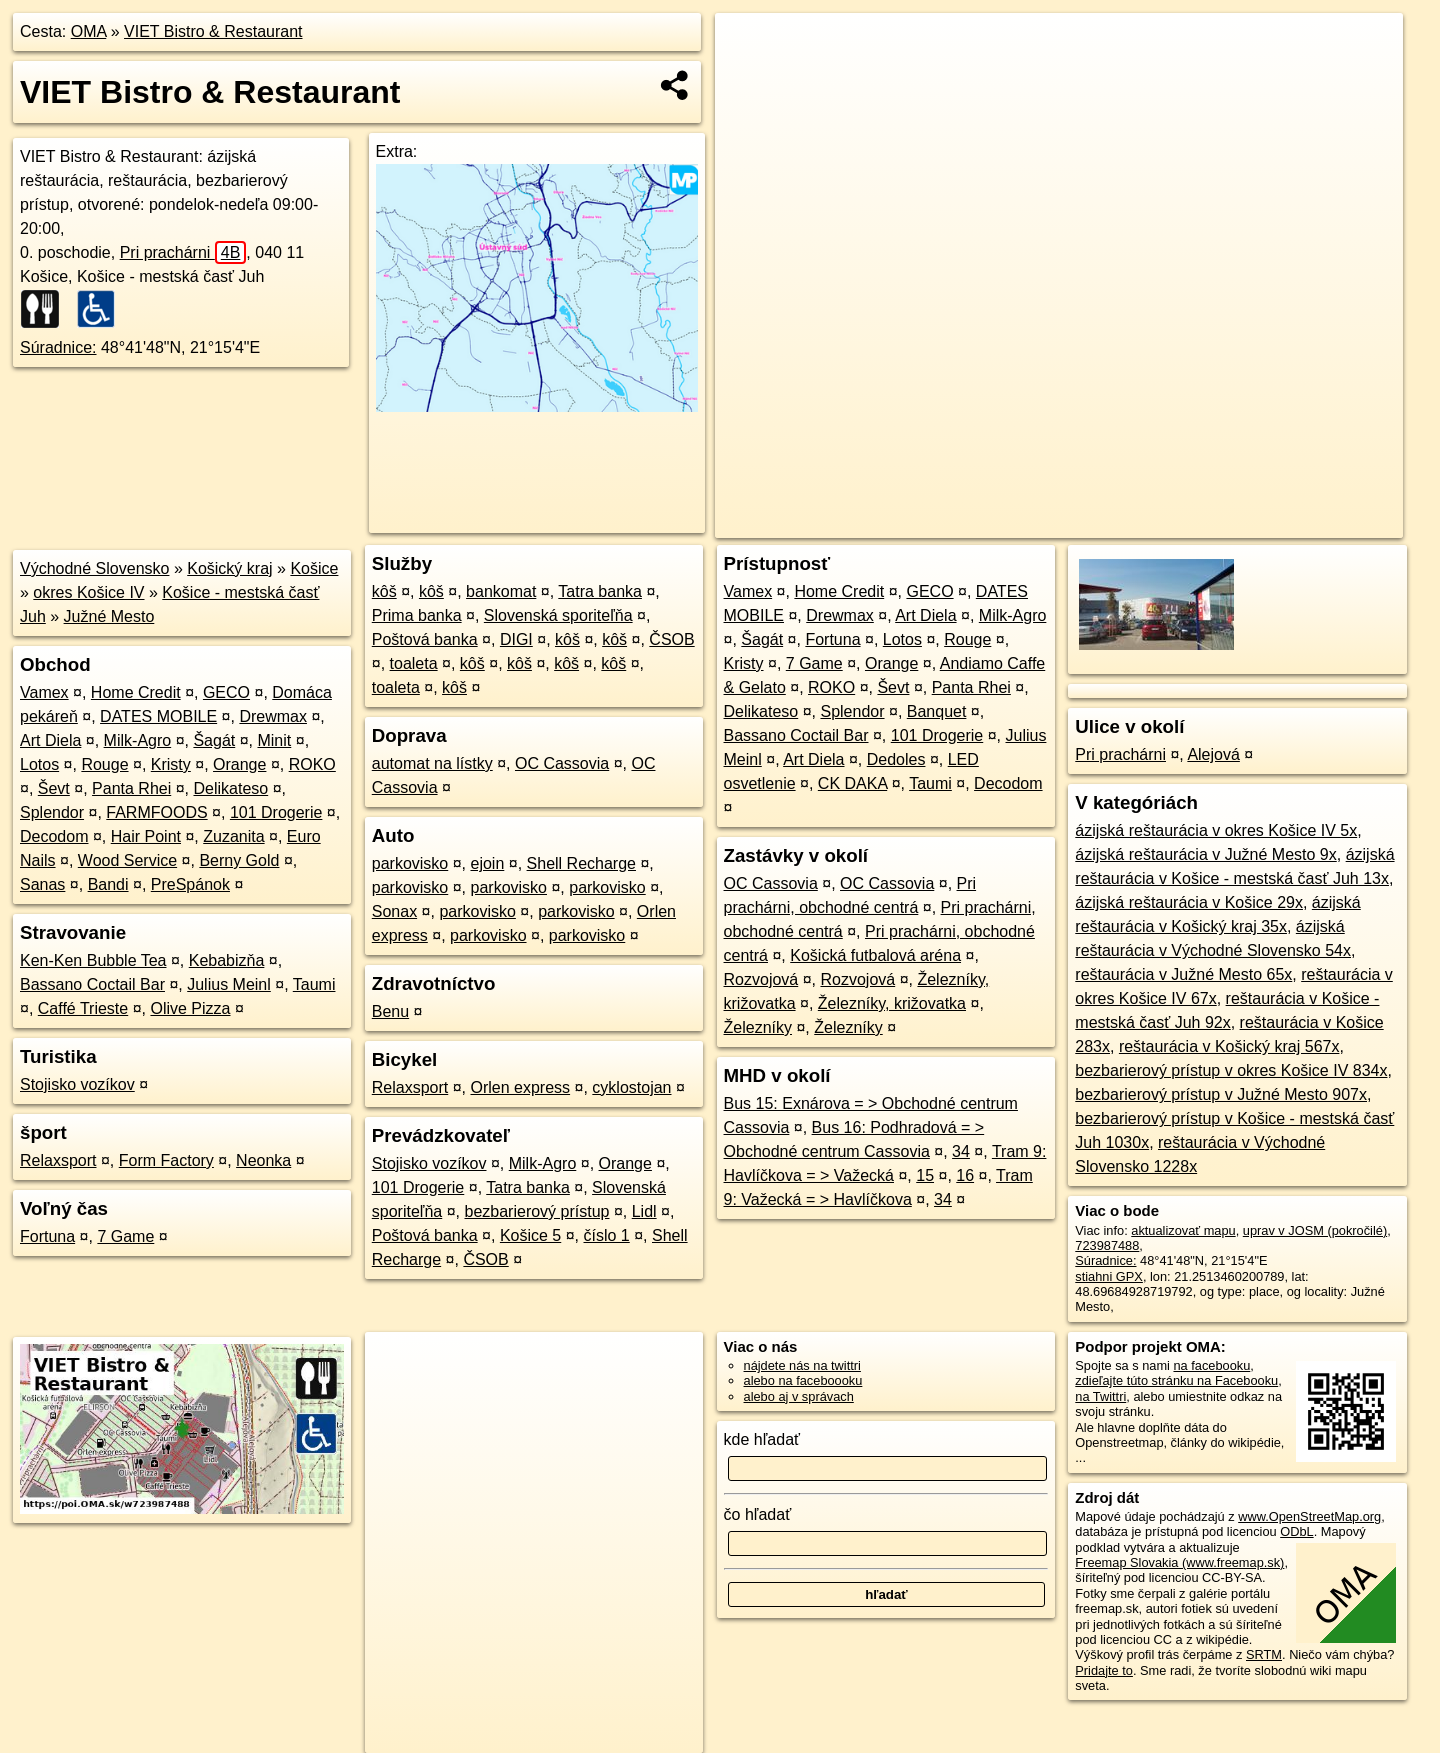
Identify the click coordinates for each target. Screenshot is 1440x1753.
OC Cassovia (562, 763)
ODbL (1296, 1531)
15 (925, 1175)
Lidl (644, 1211)
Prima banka (417, 615)
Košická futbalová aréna (875, 955)
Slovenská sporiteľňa (558, 615)
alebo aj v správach (799, 1396)
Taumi (314, 984)
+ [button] (749, 47)
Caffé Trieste (83, 1008)
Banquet (937, 711)
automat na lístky (432, 763)
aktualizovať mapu (1183, 1230)
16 (965, 1175)
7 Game (125, 1236)
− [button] (749, 78)
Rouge (104, 764)
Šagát (214, 740)
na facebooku (1211, 1365)
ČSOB (671, 639)
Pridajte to (1104, 1670)
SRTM (1264, 1654)
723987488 (1107, 1245)
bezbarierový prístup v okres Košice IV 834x (1231, 1070)
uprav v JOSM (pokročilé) (1315, 1230)
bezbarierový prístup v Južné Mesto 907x (1221, 1094)
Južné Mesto (109, 616)
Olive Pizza (190, 1008)
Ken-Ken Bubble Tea (93, 960)
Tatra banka (600, 591)
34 (961, 1151)
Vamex (44, 692)
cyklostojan (631, 1087)
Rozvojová (761, 979)
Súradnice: (58, 347)
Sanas (42, 884)
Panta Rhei (131, 788)
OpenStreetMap (1063, 523)
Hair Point (146, 836)
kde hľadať (762, 1439)
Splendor (52, 812)
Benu (390, 1011)
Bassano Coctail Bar (92, 984)
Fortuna (47, 1236)
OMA (89, 31)
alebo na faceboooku (803, 1380)
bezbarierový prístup (537, 1211)
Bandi (108, 884)
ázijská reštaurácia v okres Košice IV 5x (1216, 830)
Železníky (758, 1027)
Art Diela (50, 740)
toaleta (414, 663)
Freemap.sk (1166, 523)
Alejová (1213, 754)
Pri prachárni (183, 252)
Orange (239, 764)
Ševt (54, 788)
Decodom (54, 836)
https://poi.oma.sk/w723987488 (1315, 523)
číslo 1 (607, 1235)
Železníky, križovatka (892, 1003)
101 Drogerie (276, 812)
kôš (384, 591)
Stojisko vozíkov (77, 1084)
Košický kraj (229, 568)
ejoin (488, 863)
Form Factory (166, 1160)
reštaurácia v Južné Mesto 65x (1183, 974)
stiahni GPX (1109, 1276)
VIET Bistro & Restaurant (213, 31)
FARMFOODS (156, 812)
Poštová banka (425, 639)
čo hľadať (758, 1514)
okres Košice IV (88, 592)
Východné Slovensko (94, 568)
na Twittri (1100, 1396)
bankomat (501, 591)
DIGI (516, 639)
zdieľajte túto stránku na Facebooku (1176, 1380)
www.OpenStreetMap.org (1309, 1516)
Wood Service (127, 860)
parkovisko (410, 863)
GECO (226, 692)
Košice (314, 568)
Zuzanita (233, 836)
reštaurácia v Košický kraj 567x (1229, 1046)
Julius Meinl (229, 984)
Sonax (394, 911)
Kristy (171, 764)
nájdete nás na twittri (802, 1365)
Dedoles (896, 759)
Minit (274, 740)
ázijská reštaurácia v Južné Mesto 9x (1205, 854)
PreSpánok (190, 884)
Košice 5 (530, 1235)
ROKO (312, 764)
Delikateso (230, 788)
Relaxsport (58, 1160)
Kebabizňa (227, 960)
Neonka (263, 1160)
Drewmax (273, 716)
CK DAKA (852, 783)
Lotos (39, 764)
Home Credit (136, 692)
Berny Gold (239, 860)
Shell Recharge (581, 863)
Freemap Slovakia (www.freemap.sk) (1179, 1562)
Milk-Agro (138, 740)
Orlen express (521, 1087)
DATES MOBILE (158, 716)
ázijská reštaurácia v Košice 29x (1189, 902)
